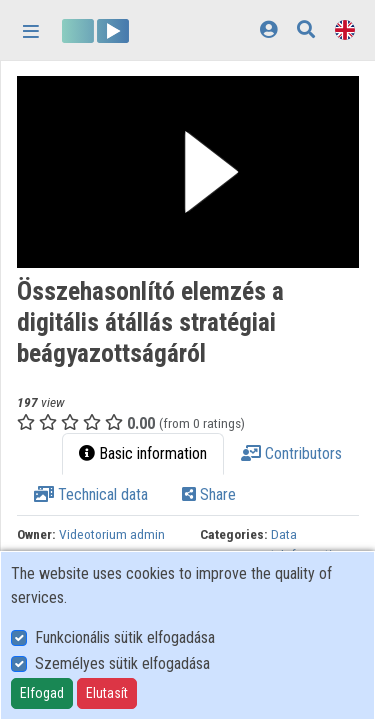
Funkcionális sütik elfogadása (125, 637)
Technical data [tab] (91, 494)
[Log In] (268, 29)
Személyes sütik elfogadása (122, 663)
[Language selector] (345, 29)
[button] (188, 172)
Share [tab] (209, 494)
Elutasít (107, 693)
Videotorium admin (112, 534)
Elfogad (42, 693)
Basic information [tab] (143, 453)
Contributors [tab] (291, 453)
